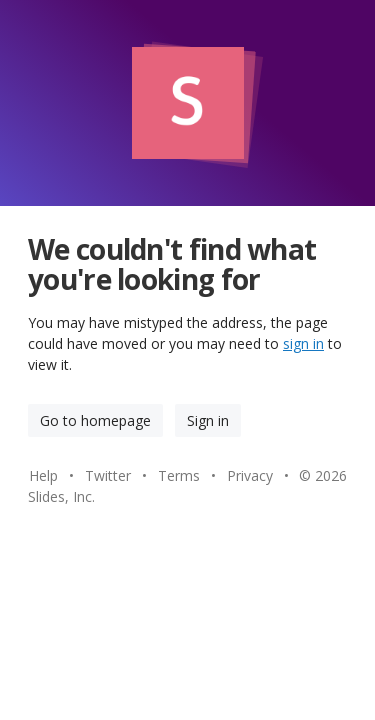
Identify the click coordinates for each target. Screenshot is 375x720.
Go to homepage (95, 420)
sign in (303, 343)
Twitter (108, 475)
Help (43, 475)
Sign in (208, 420)
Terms (179, 475)
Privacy (250, 475)
